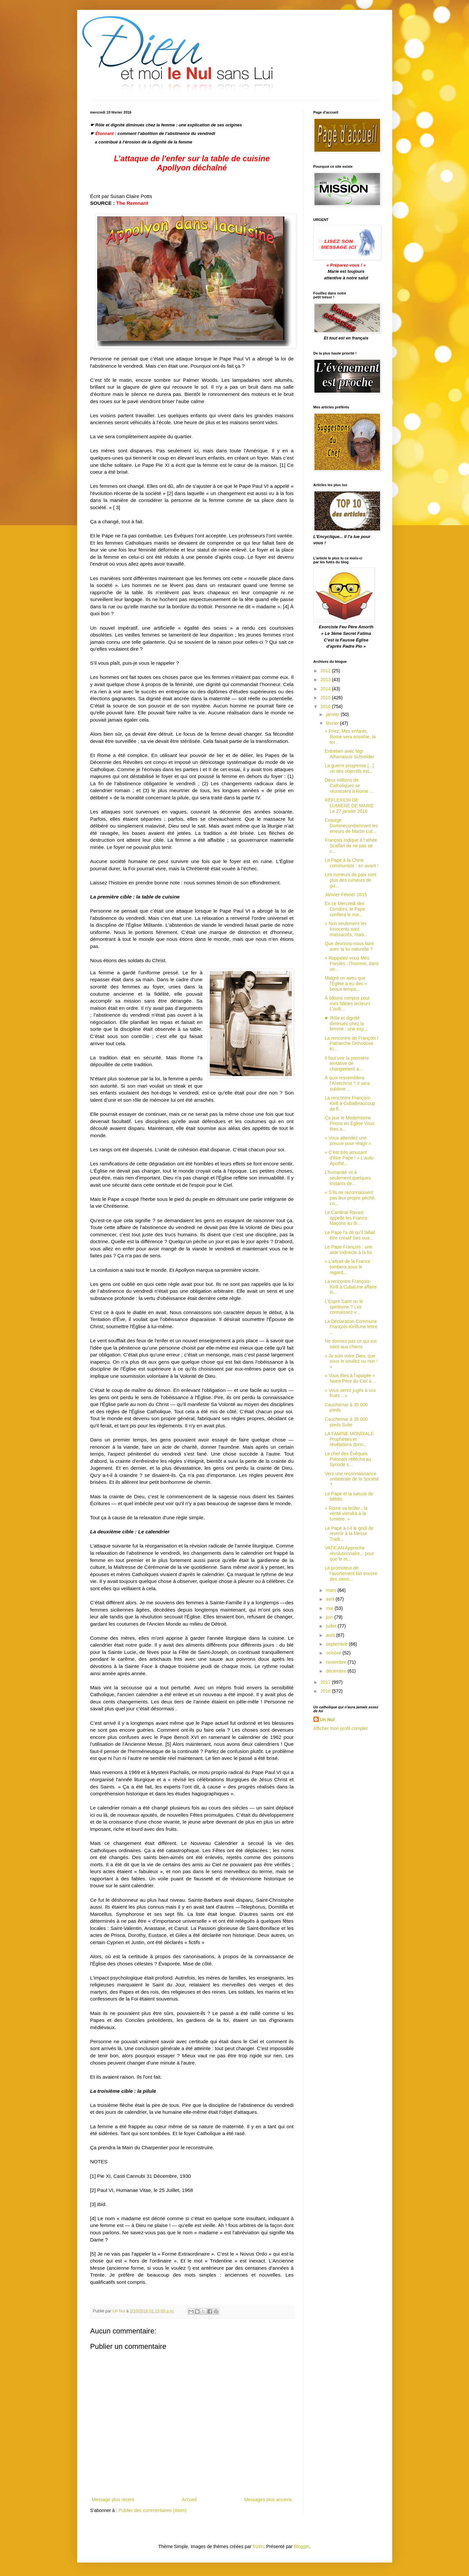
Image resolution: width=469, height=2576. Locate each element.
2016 (326, 706)
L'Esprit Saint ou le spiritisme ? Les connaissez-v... (344, 1307)
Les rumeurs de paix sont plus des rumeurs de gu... (350, 880)
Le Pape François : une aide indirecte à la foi (348, 1249)
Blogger (301, 2546)
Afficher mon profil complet (340, 1728)
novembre (337, 1662)
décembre (337, 1671)
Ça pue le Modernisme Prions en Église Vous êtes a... (349, 1123)
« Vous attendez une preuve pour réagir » (348, 1140)
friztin (258, 2546)
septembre (337, 1644)
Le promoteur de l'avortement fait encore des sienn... (351, 1573)
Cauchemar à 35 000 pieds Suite (346, 1422)
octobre (334, 1653)
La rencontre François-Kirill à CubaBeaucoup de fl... (350, 1103)
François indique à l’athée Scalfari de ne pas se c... (351, 845)
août (331, 1635)
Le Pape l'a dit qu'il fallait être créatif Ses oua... (350, 1235)
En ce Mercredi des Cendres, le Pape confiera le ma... (345, 909)
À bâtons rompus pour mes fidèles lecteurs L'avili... (347, 1003)
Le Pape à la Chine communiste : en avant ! (351, 862)
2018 (326, 1691)
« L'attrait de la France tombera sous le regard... (347, 1267)
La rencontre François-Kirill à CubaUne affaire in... (351, 1287)
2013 (326, 679)
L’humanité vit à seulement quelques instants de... (348, 1178)
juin (330, 1617)
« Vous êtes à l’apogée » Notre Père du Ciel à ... (350, 1378)
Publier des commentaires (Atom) (152, 2510)
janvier (333, 714)
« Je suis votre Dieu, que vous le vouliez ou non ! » (351, 1361)
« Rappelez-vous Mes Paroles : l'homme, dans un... (352, 963)
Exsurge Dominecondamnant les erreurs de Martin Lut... (351, 825)
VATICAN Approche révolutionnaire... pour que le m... (349, 1553)
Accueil (189, 2499)
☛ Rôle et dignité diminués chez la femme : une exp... (346, 1023)
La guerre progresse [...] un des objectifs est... (349, 768)
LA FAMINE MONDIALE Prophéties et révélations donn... (349, 1439)
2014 (326, 688)
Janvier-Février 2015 (346, 894)
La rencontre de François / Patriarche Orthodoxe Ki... (351, 1043)
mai (330, 1608)
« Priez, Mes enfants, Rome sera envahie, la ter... (350, 736)
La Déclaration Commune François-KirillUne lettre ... (351, 1327)
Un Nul (327, 1719)
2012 (326, 670)
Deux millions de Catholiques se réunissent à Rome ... (349, 785)
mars (331, 1590)
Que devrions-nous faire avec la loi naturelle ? (349, 946)
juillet (332, 1626)
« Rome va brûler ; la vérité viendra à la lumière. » (346, 1513)
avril (331, 1599)
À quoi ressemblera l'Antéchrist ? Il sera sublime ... (347, 1083)
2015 (326, 697)
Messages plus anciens (268, 2499)
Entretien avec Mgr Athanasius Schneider (349, 753)
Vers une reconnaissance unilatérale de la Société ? (351, 1479)
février (333, 723)
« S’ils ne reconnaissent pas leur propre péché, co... (350, 1198)
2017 (326, 1682)
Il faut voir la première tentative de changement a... (347, 1063)
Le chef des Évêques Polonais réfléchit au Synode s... (348, 1459)
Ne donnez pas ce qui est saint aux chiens (350, 1343)
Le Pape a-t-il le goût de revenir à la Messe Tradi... (349, 1534)
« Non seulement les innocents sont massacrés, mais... (346, 929)
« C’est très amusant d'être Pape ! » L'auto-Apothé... (349, 1158)
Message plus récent (113, 2499)
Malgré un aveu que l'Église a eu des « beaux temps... (346, 983)
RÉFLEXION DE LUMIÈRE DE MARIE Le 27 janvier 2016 (349, 805)
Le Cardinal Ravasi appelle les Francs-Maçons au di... (346, 1218)
